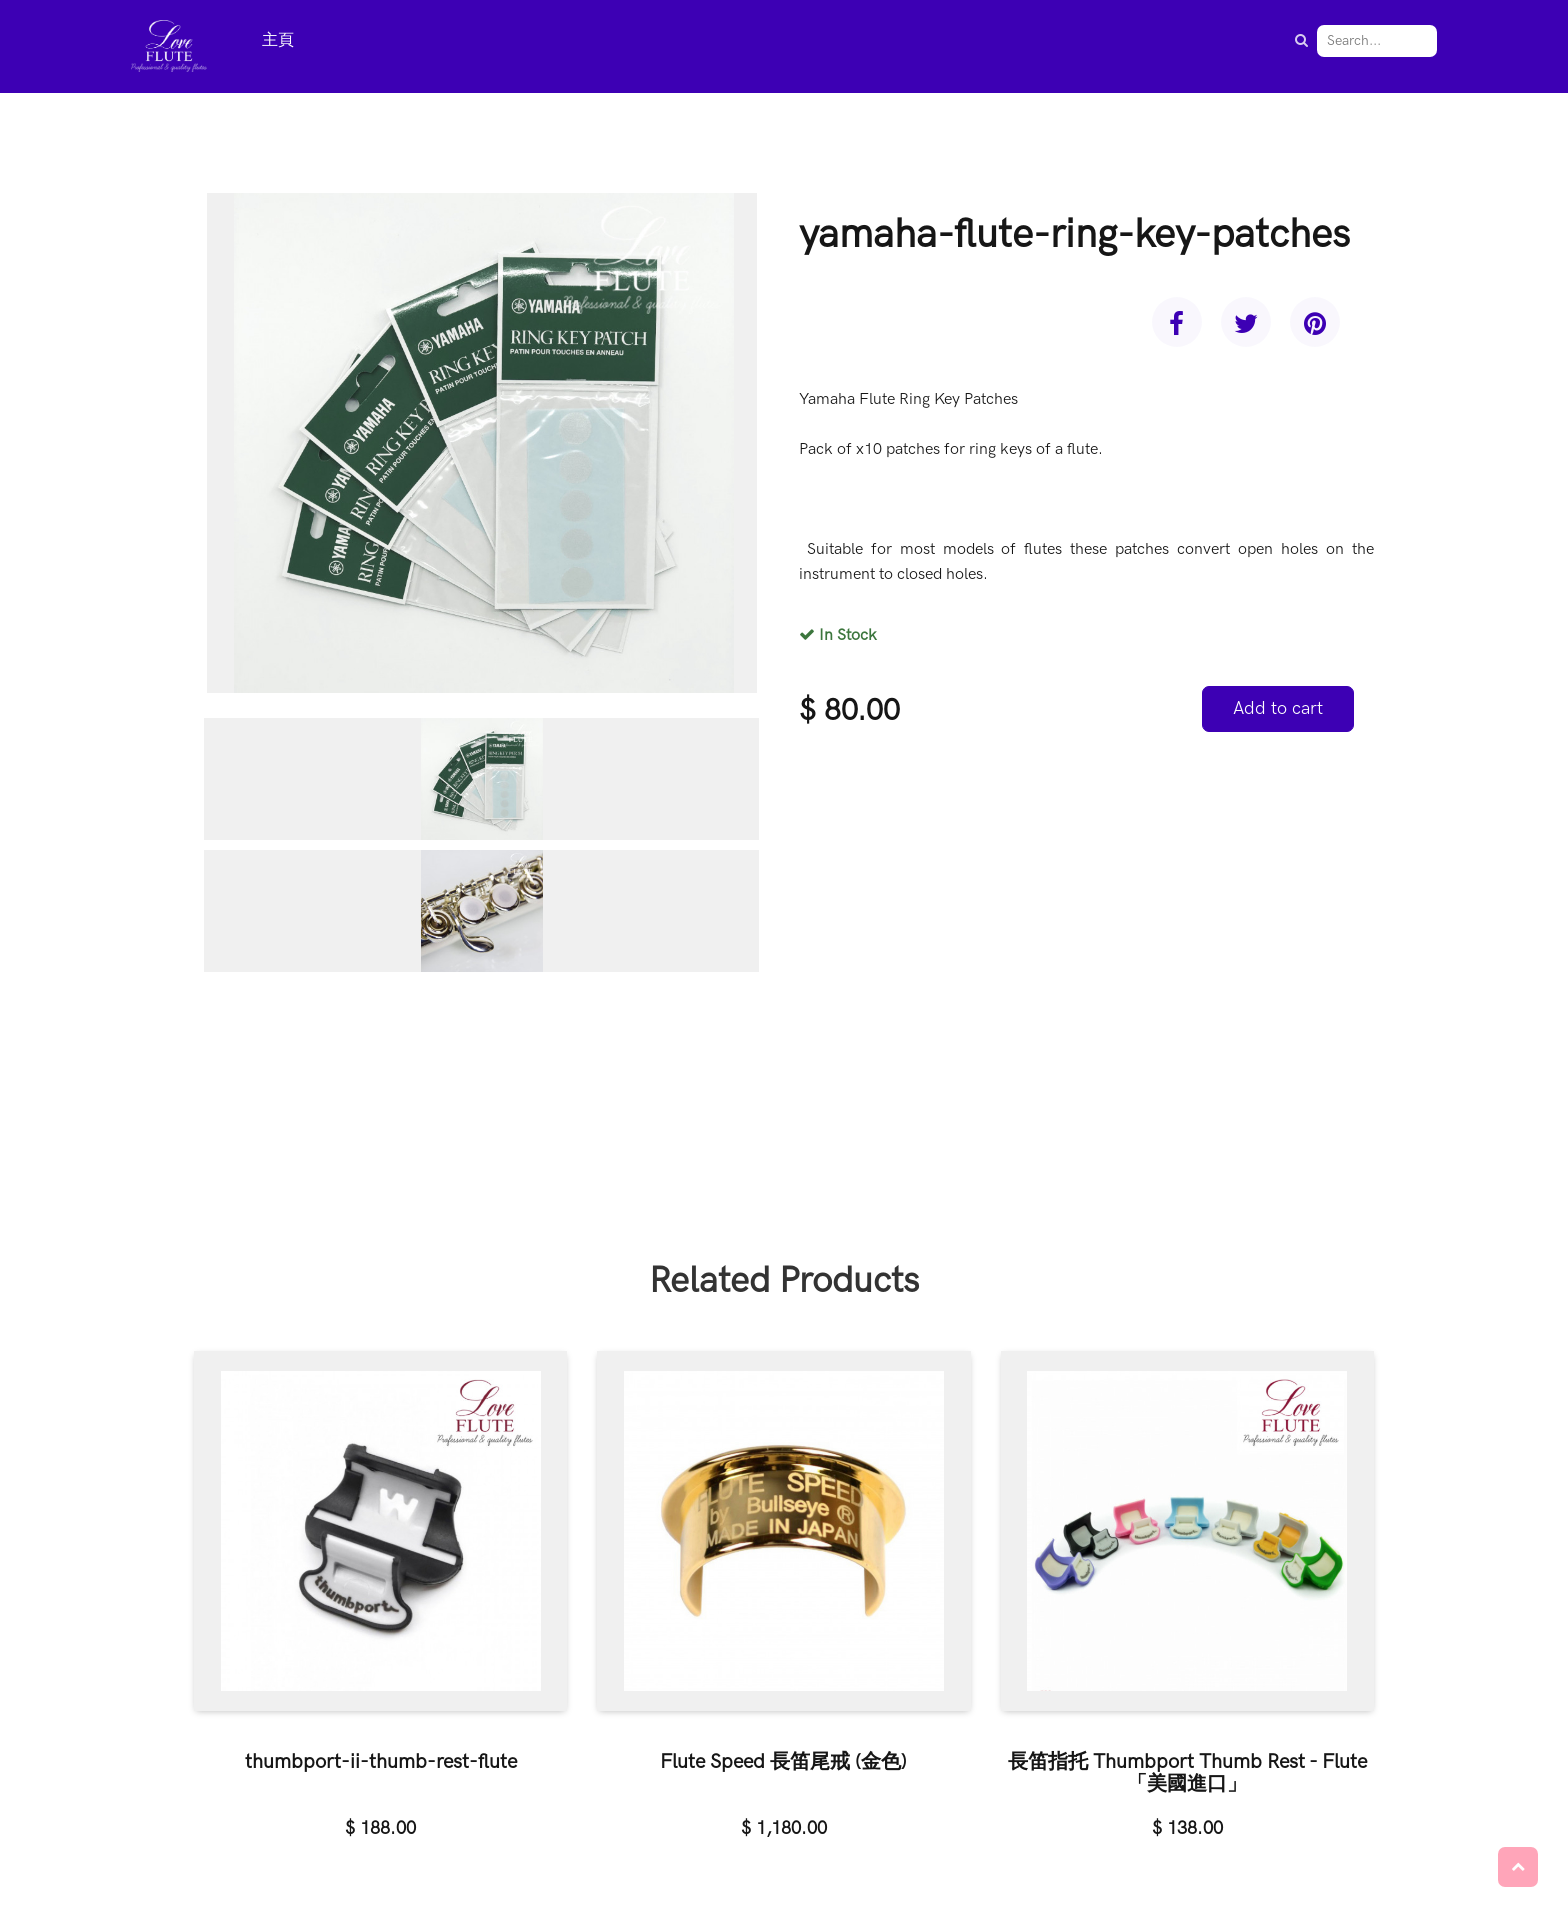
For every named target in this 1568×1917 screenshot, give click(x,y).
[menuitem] (278, 41)
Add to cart (1278, 708)
